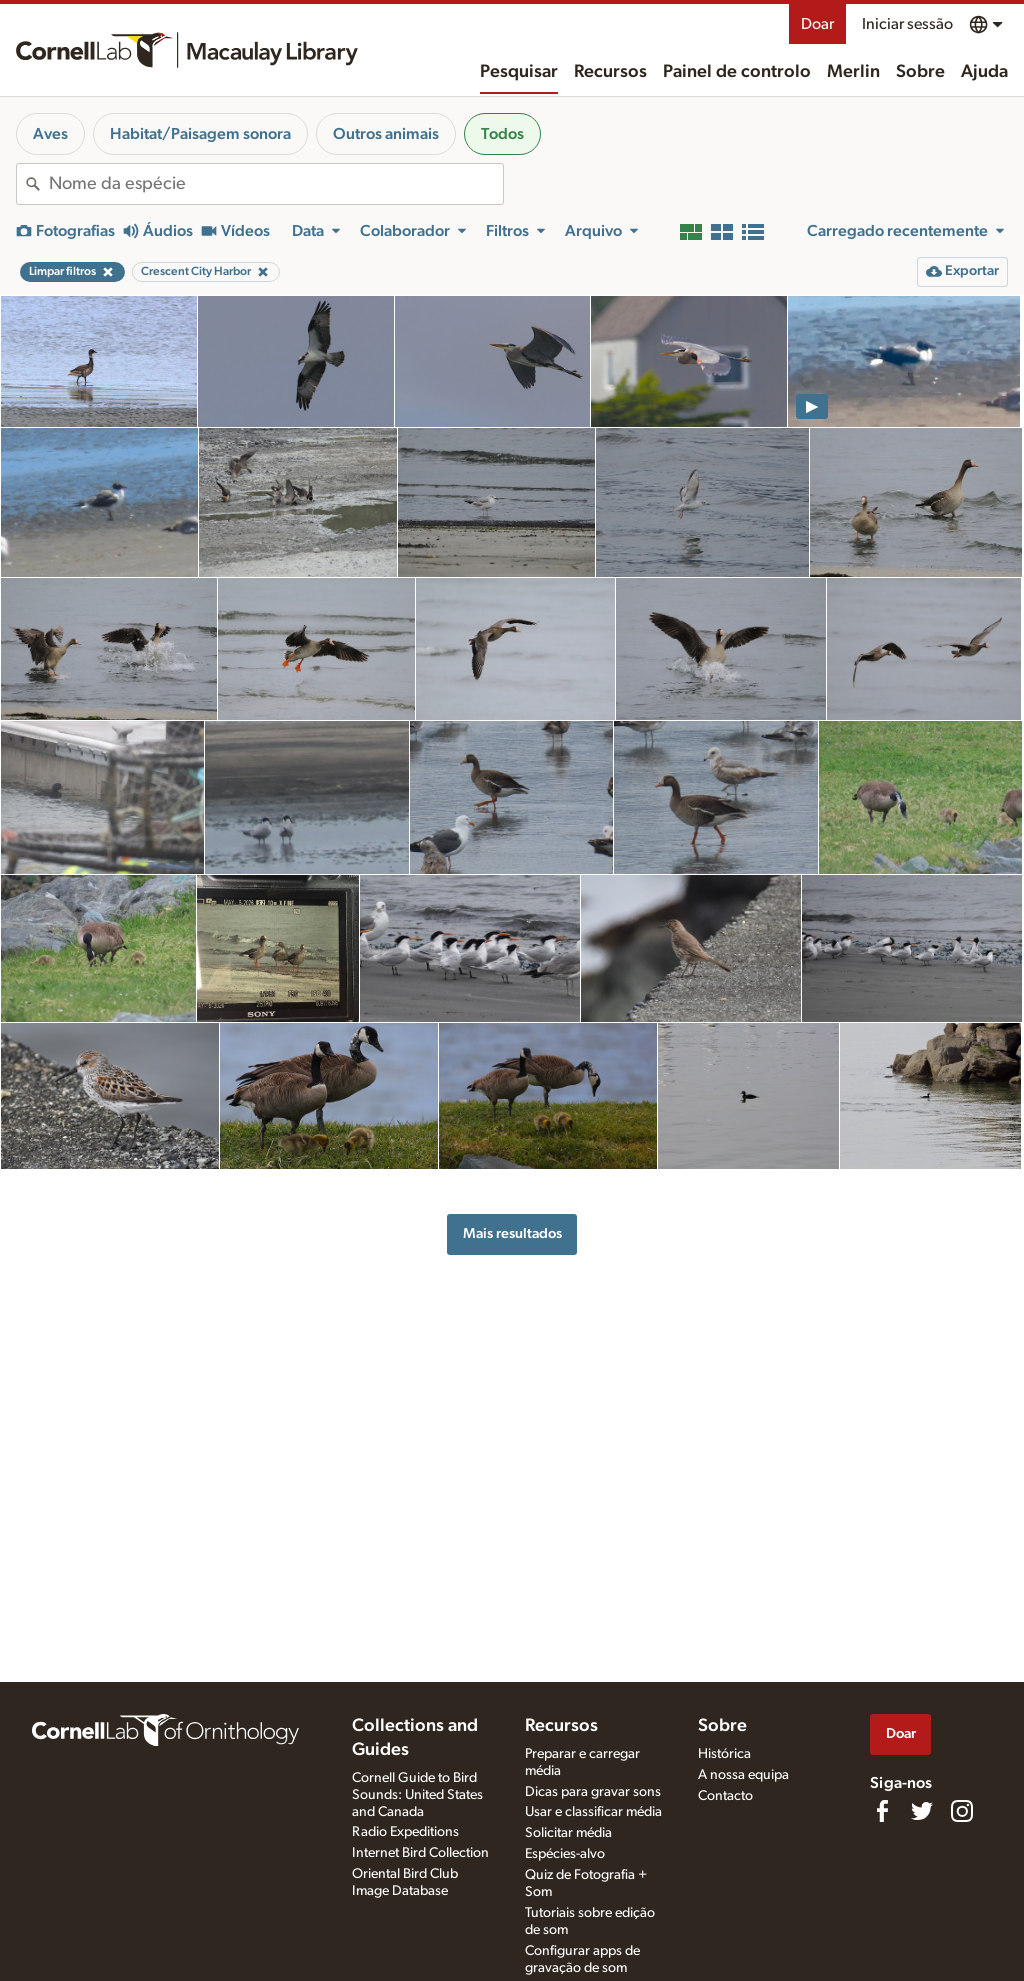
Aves (50, 134)
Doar (817, 24)
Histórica (724, 1754)
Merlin (853, 72)
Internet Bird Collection (420, 1853)
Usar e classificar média (593, 1812)
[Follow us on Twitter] (922, 1811)
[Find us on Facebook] (882, 1811)
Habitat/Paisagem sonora (200, 134)
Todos (502, 134)
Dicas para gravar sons (593, 1792)
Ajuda (984, 72)
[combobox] (276, 184)
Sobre (920, 72)
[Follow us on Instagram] (962, 1811)
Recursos (610, 72)
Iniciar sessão (907, 24)
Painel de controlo (737, 72)
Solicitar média (568, 1833)
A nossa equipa (743, 1775)
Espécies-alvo (565, 1854)
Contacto (725, 1796)
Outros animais (386, 134)
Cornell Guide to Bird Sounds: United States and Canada (417, 1795)
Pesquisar (519, 72)
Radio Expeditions (405, 1832)
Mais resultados (512, 1233)
